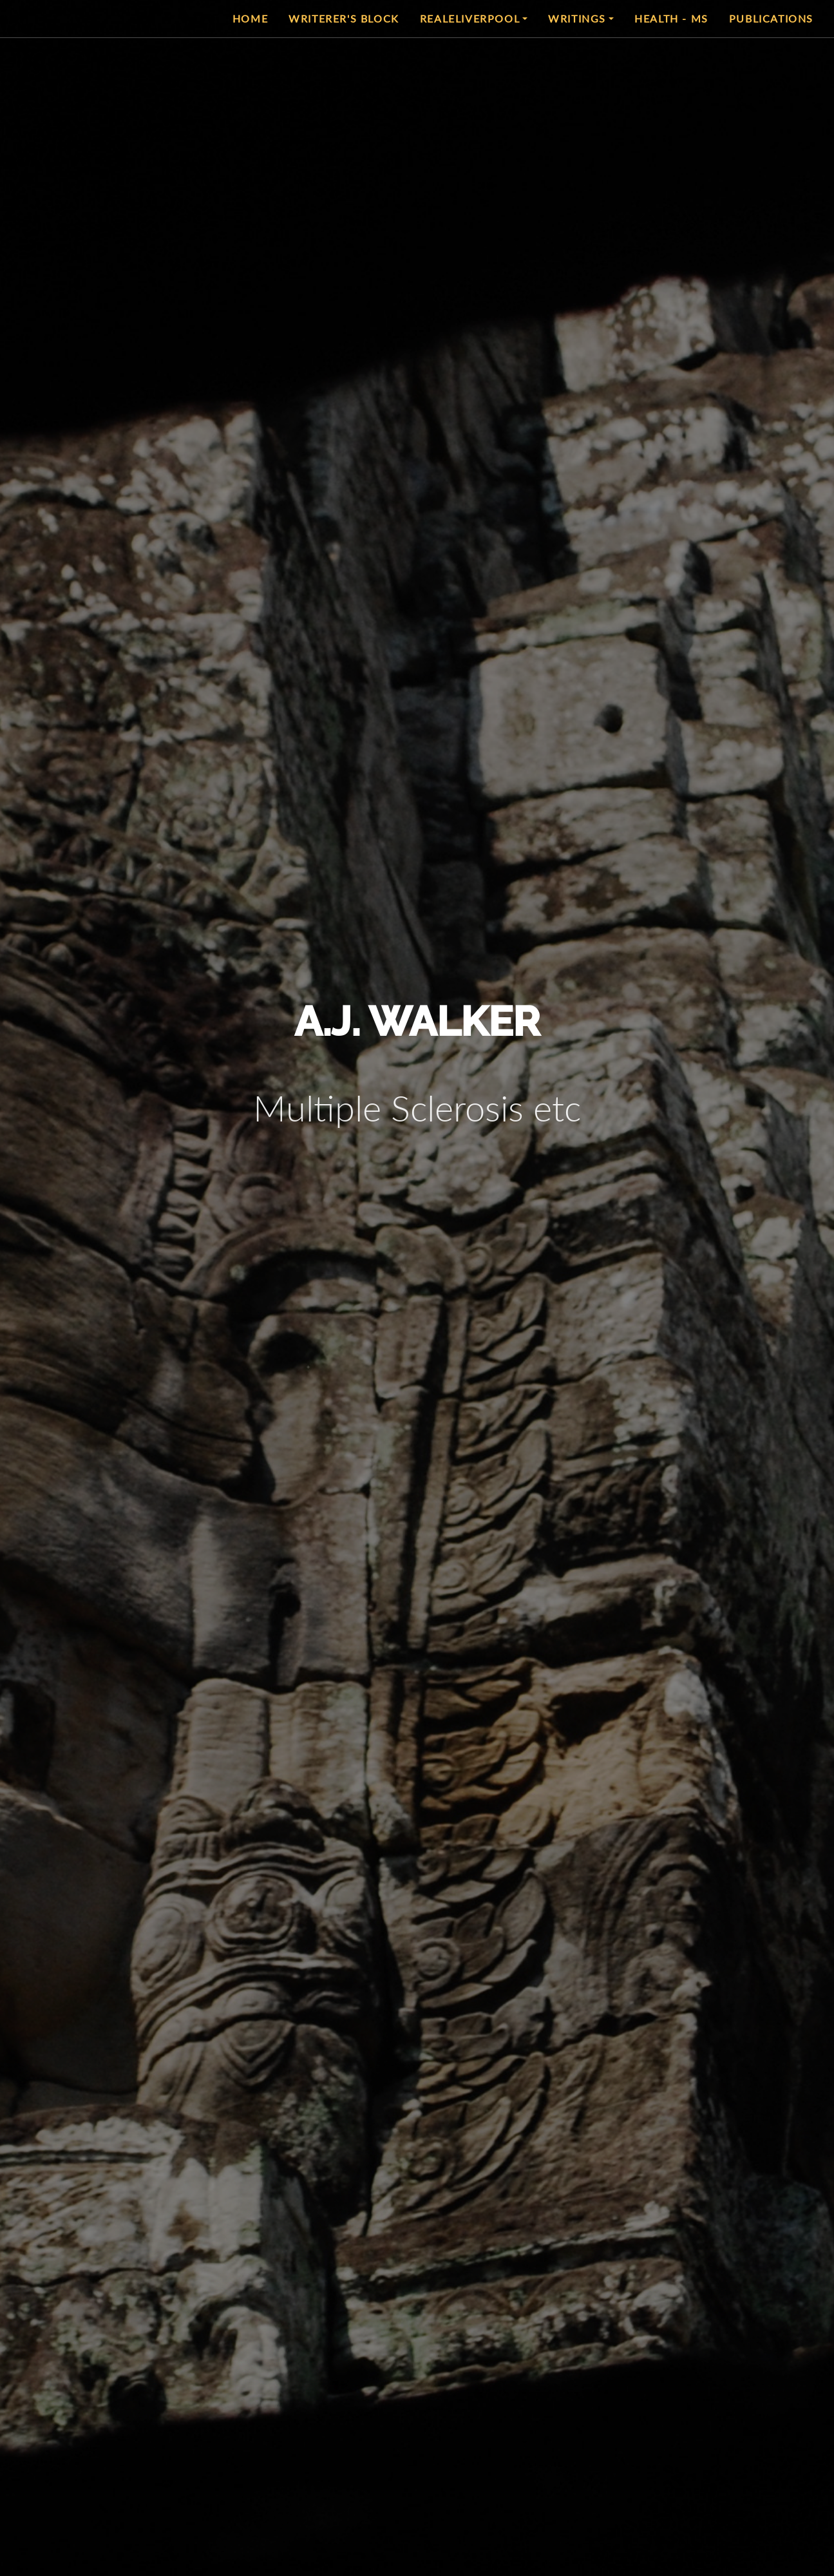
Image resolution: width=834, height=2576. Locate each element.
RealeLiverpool (470, 18)
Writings (577, 18)
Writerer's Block (344, 18)
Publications (771, 18)
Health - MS (671, 18)
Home (250, 18)
